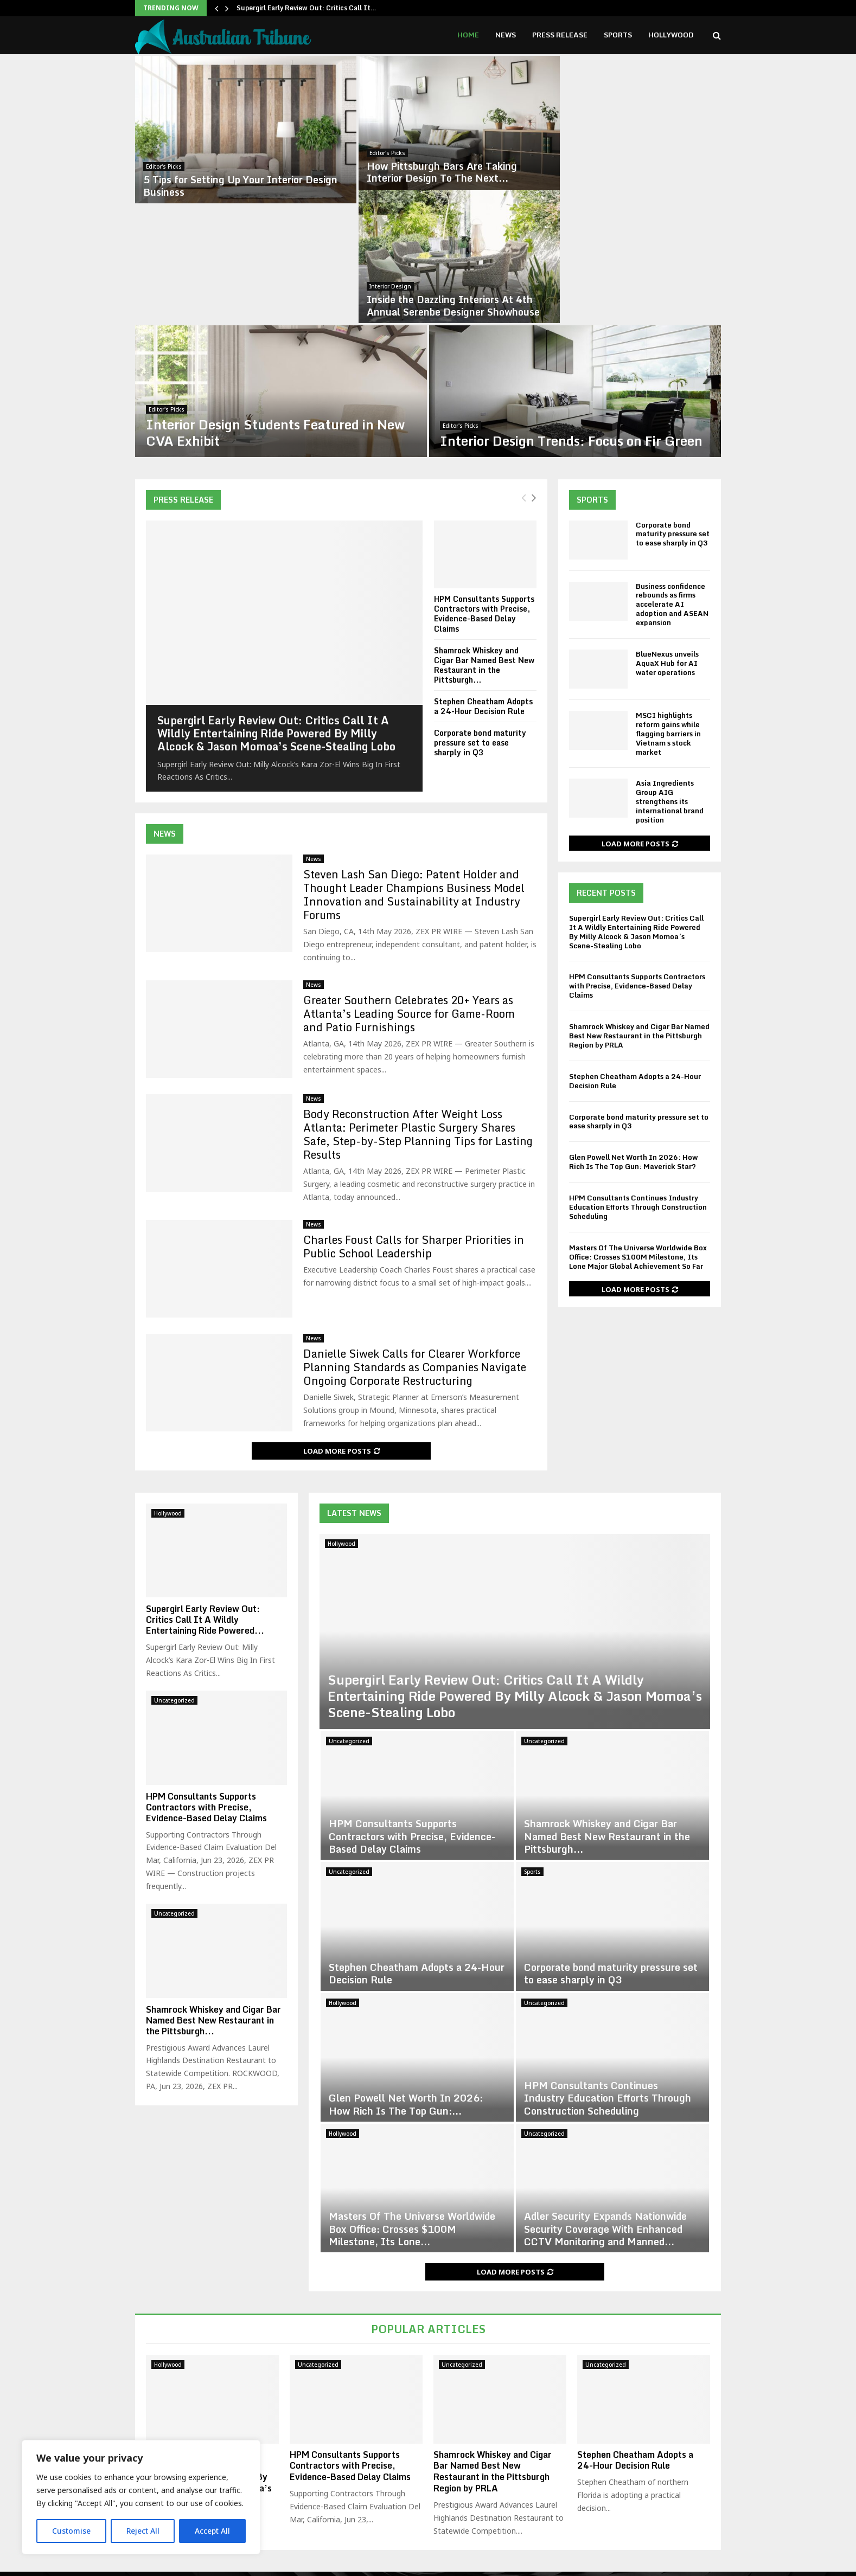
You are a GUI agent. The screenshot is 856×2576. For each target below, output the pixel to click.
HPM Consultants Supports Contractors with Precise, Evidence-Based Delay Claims (484, 475)
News (505, 35)
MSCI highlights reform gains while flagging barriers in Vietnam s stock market (668, 595)
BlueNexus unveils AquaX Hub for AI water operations (667, 525)
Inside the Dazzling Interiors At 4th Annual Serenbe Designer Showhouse (649, 167)
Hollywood (671, 35)
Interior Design (587, 148)
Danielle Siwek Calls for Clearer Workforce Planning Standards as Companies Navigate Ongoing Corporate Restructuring (414, 1228)
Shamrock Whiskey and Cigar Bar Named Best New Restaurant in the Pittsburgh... (484, 526)
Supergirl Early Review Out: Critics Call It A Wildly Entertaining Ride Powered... (205, 1481)
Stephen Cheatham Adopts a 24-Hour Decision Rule (483, 568)
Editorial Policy (645, 2565)
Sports (618, 35)
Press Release (559, 35)
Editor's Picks (191, 148)
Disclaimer (556, 2565)
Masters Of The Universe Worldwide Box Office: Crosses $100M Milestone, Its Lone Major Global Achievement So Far (638, 1118)
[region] (141, 2497)
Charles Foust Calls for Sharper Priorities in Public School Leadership (413, 1108)
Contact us (695, 2565)
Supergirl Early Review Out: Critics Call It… (306, 8)
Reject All (142, 2531)
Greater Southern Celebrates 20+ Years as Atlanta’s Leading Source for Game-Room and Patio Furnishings (409, 875)
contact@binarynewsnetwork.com (440, 2519)
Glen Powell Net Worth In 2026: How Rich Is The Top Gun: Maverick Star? (633, 1023)
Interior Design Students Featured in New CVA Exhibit (303, 293)
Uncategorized (349, 1603)
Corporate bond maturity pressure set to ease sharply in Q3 (480, 604)
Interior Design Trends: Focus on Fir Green (599, 301)
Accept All (213, 2531)
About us (598, 2565)
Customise (71, 2531)
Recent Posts (606, 754)
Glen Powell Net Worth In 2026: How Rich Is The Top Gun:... (406, 1965)
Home (468, 35)
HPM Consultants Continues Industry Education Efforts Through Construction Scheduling (638, 1068)
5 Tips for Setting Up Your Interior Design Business (250, 167)
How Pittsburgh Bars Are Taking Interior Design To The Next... (442, 167)
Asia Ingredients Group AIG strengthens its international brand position (670, 663)
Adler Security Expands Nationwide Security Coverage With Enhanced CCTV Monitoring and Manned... (605, 2090)
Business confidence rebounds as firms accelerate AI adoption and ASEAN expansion (672, 465)
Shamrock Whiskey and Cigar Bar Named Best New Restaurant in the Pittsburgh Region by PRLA (639, 897)
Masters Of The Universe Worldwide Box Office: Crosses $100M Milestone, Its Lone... (412, 2090)
